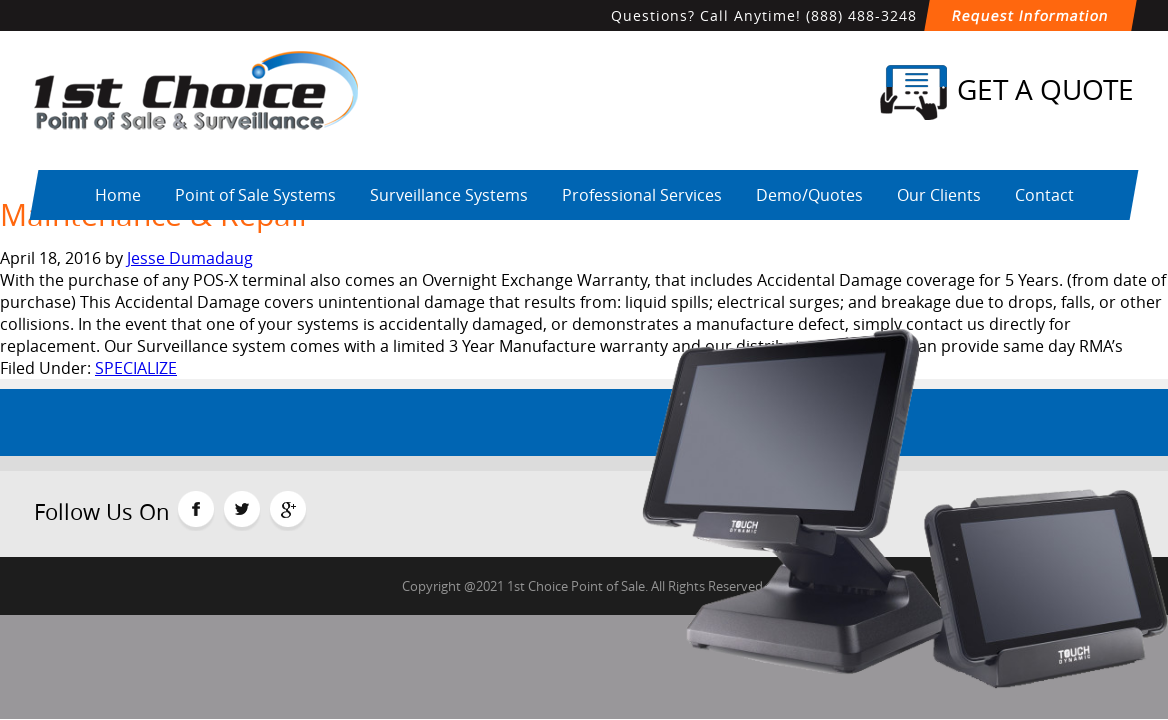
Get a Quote (1007, 92)
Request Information (1030, 15)
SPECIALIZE (136, 368)
